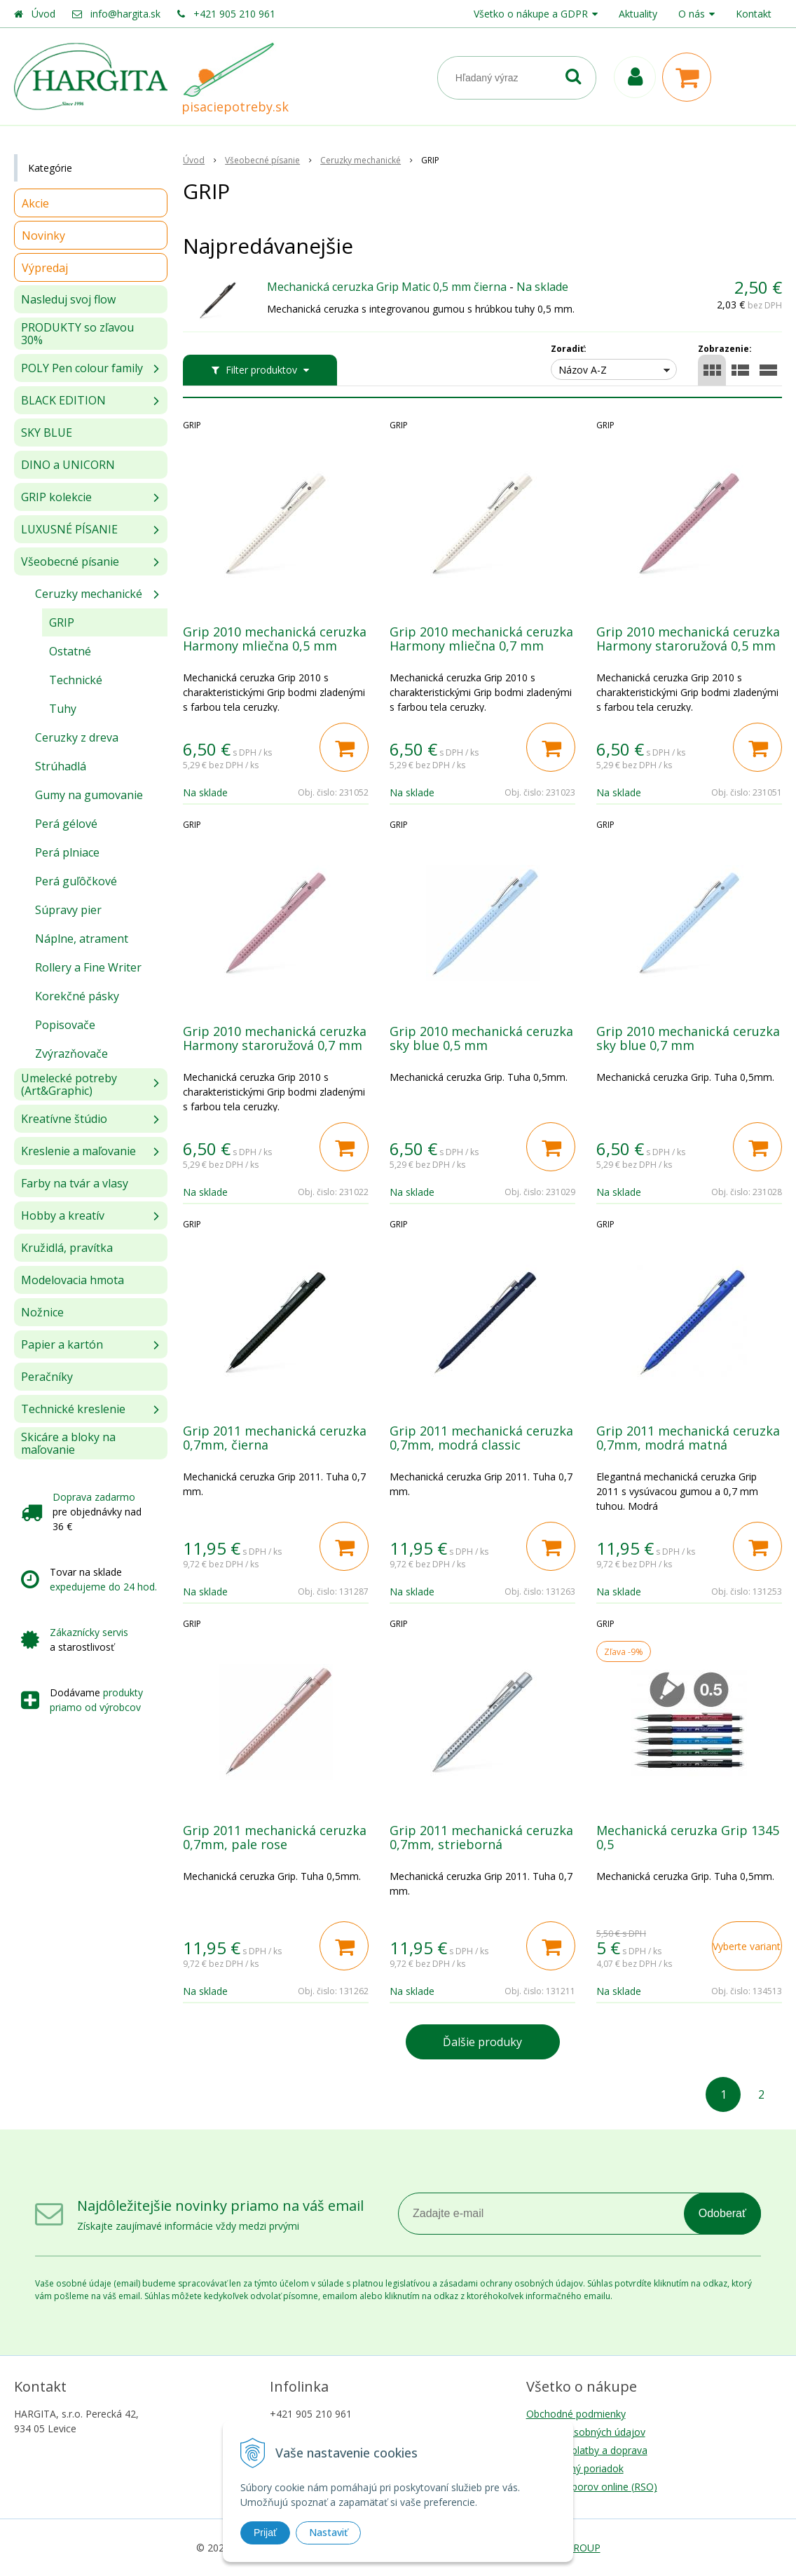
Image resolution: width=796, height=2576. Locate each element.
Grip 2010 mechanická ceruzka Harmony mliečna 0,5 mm (274, 638)
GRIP (61, 622)
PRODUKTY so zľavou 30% (77, 334)
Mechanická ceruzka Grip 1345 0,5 (687, 1837)
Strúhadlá (60, 766)
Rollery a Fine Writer (88, 967)
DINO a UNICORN (68, 464)
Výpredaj (45, 267)
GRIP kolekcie (56, 497)
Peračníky (47, 1376)
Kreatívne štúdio (64, 1118)
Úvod (43, 13)
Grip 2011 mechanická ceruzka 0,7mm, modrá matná (688, 1437)
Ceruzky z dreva (76, 737)
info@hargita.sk (125, 13)
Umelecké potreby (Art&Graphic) (69, 1084)
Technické (75, 680)
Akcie (35, 203)
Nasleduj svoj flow (68, 299)
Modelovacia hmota (72, 1280)
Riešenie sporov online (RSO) (591, 2486)
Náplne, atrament (81, 938)
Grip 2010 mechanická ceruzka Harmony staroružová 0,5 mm (688, 638)
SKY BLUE (46, 432)
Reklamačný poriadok (575, 2468)
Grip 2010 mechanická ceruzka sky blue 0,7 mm (688, 1038)
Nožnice (42, 1312)
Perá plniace (67, 852)
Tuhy (62, 708)
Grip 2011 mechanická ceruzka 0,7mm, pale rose (274, 1837)
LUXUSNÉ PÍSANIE (69, 529)
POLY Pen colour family (82, 368)
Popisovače (65, 1025)
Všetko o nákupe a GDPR (531, 13)
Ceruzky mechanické (88, 593)
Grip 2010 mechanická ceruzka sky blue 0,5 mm (481, 1038)
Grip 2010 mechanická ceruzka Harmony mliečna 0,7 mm (481, 638)
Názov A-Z (582, 369)
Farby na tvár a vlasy (74, 1183)
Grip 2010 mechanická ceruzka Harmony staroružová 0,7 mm (274, 1038)
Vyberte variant (747, 1946)
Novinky (43, 235)
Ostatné (70, 651)
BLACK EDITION (63, 400)
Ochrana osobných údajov (585, 2432)
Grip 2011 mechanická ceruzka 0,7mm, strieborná (481, 1837)
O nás (691, 13)
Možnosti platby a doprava (586, 2450)
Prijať (265, 2532)
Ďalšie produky (482, 2042)
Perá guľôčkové (76, 881)
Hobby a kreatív (62, 1215)
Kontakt (753, 13)
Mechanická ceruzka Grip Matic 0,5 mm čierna (387, 286)
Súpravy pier (68, 910)
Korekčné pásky (77, 996)
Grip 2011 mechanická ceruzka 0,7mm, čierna (274, 1437)
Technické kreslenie (73, 1409)
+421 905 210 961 (234, 13)
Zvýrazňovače (71, 1053)
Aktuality (638, 13)
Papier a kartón (62, 1344)
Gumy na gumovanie (89, 795)
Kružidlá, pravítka (67, 1247)
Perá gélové (66, 823)
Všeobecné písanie (70, 561)
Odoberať (722, 2213)
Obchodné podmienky (576, 2413)
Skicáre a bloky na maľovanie (68, 1443)
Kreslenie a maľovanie (78, 1151)
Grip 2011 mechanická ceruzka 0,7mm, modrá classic (481, 1437)
